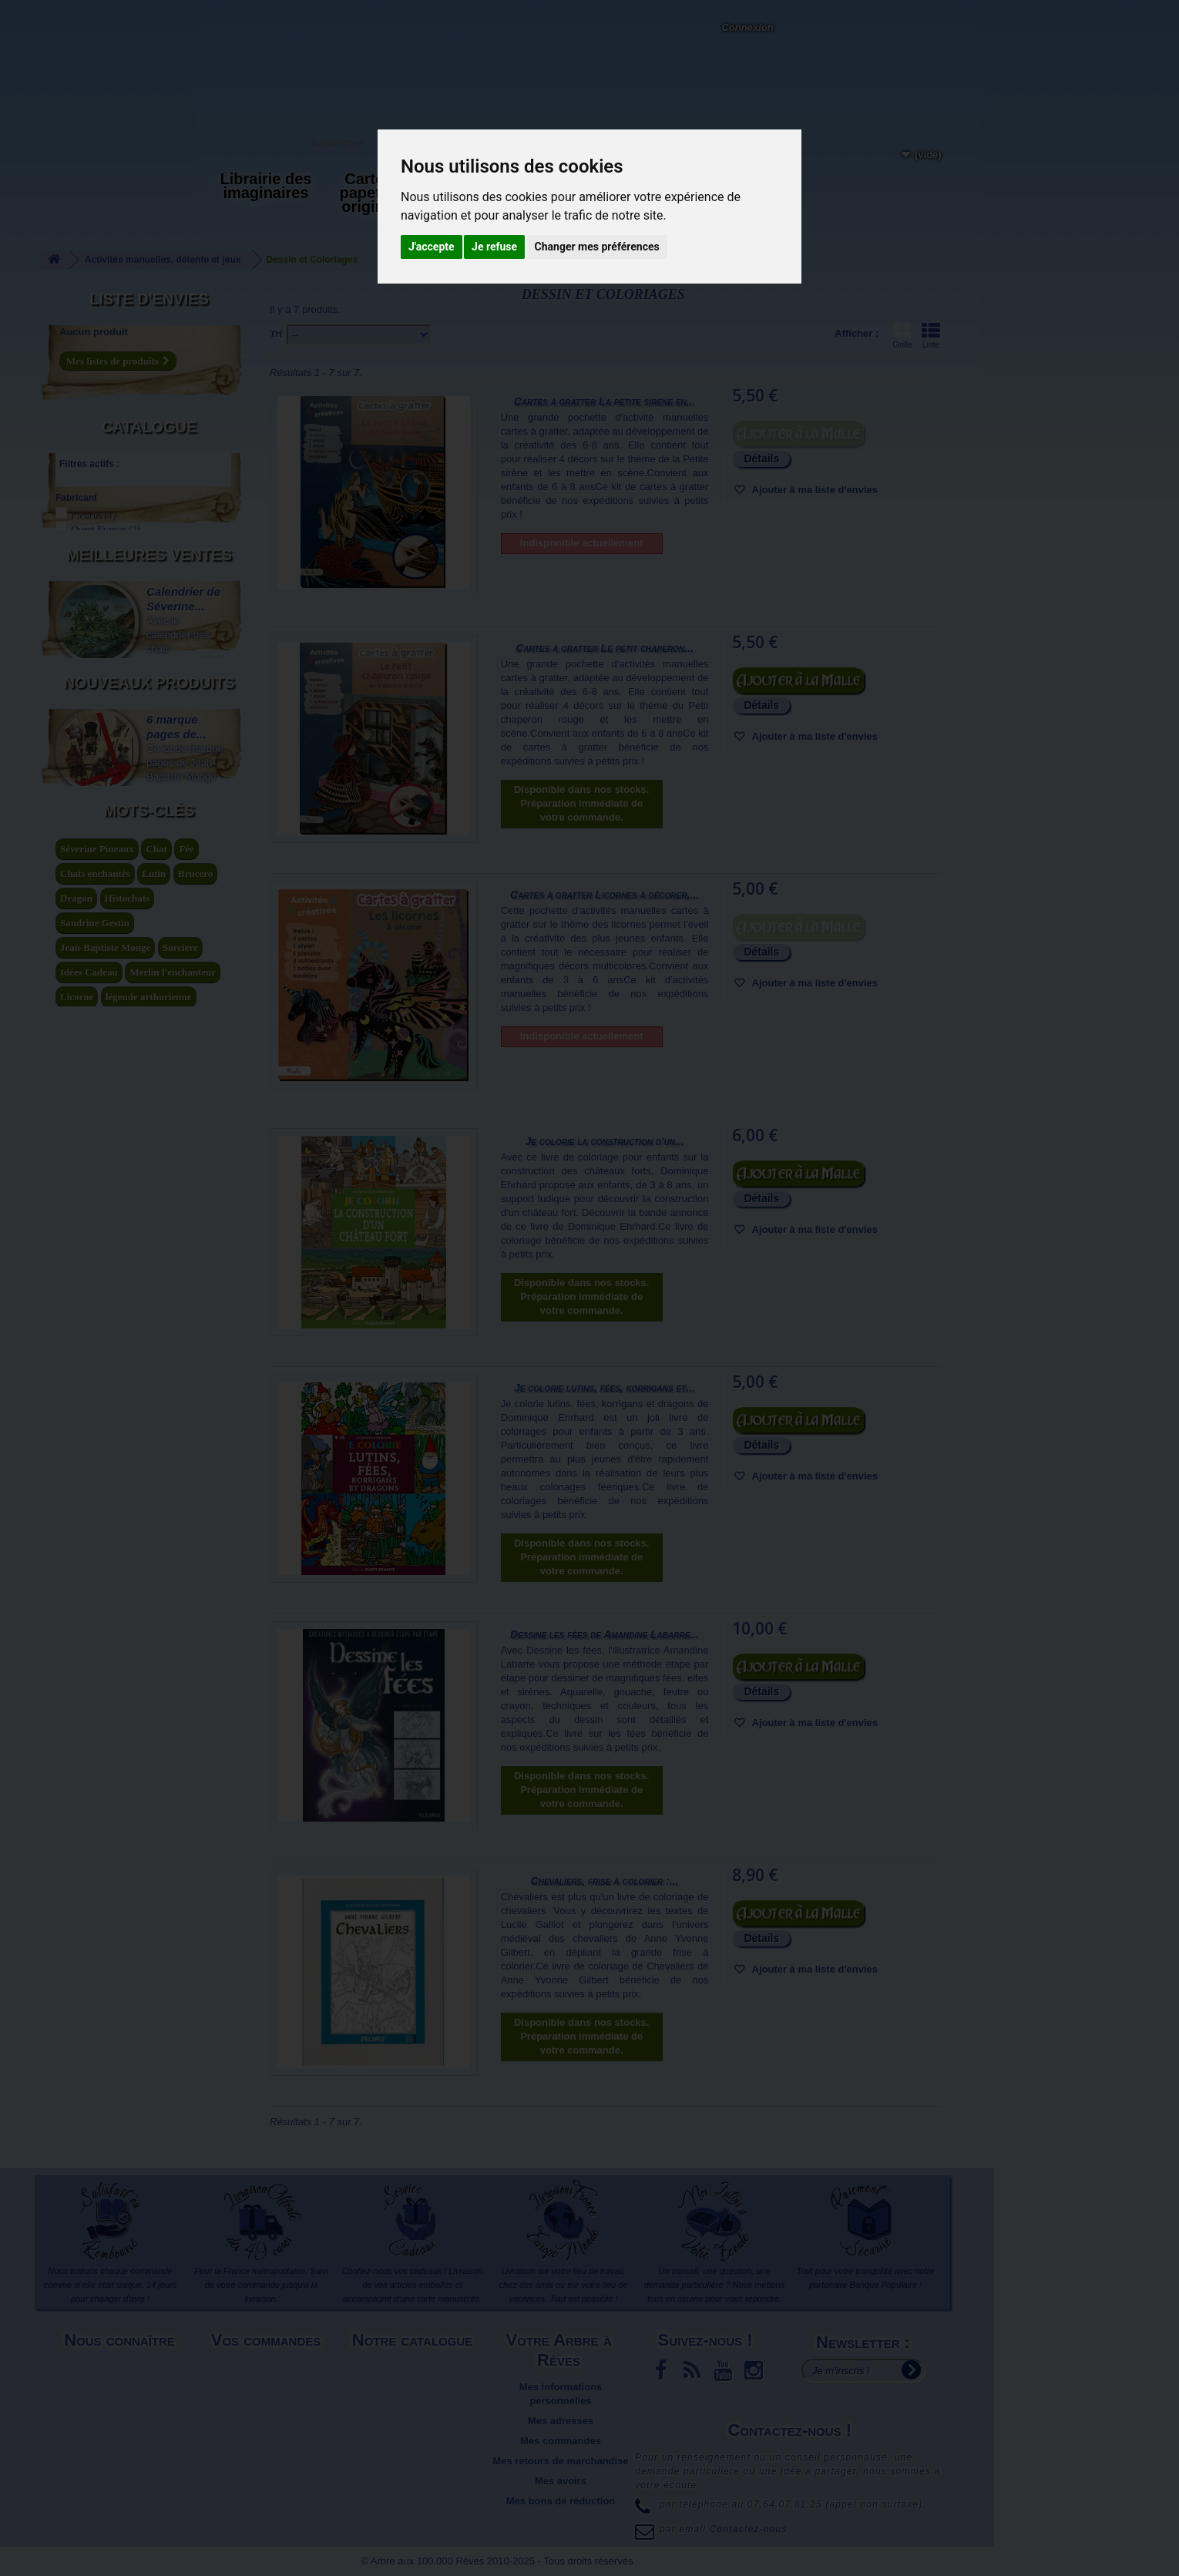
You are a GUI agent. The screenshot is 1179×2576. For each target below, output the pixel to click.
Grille (902, 335)
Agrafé (92, 742)
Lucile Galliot (106, 702)
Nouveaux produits (148, 1351)
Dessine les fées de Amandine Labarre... (604, 1634)
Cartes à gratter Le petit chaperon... (605, 648)
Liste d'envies (149, 299)
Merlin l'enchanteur (172, 1991)
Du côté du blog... (697, 185)
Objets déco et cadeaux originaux (589, 192)
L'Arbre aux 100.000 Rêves (91, 14)
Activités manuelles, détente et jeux (481, 199)
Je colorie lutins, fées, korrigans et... (604, 1387)
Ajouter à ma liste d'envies (813, 489)
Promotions (414, 2407)
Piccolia (95, 520)
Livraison (268, 2367)
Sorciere (180, 1966)
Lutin (154, 1892)
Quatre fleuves (107, 533)
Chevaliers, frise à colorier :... (605, 1881)
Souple (92, 796)
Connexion (747, 27)
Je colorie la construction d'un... (604, 1141)
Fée (186, 1867)
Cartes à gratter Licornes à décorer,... (604, 894)
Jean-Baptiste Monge (105, 1966)
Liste (931, 335)
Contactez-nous (243, 31)
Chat (156, 1867)
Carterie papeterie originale (374, 192)
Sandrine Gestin (94, 1941)
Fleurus (93, 492)
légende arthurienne (149, 2015)
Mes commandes (560, 2441)
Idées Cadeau (89, 1991)
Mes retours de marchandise (560, 2461)
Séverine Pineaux (97, 1867)
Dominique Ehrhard (118, 648)
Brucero (195, 1892)
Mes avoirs (560, 2481)
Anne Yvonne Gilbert (119, 634)
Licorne (76, 2015)
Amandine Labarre (116, 620)
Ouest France (105, 506)
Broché (92, 756)
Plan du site (121, 2421)
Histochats (127, 1917)
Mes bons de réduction (561, 2501)
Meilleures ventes (148, 863)
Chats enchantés (95, 1892)
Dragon (76, 1917)
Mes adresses (560, 2421)
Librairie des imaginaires (266, 185)
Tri (276, 333)
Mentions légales (121, 2367)
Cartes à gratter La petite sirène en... (605, 401)
